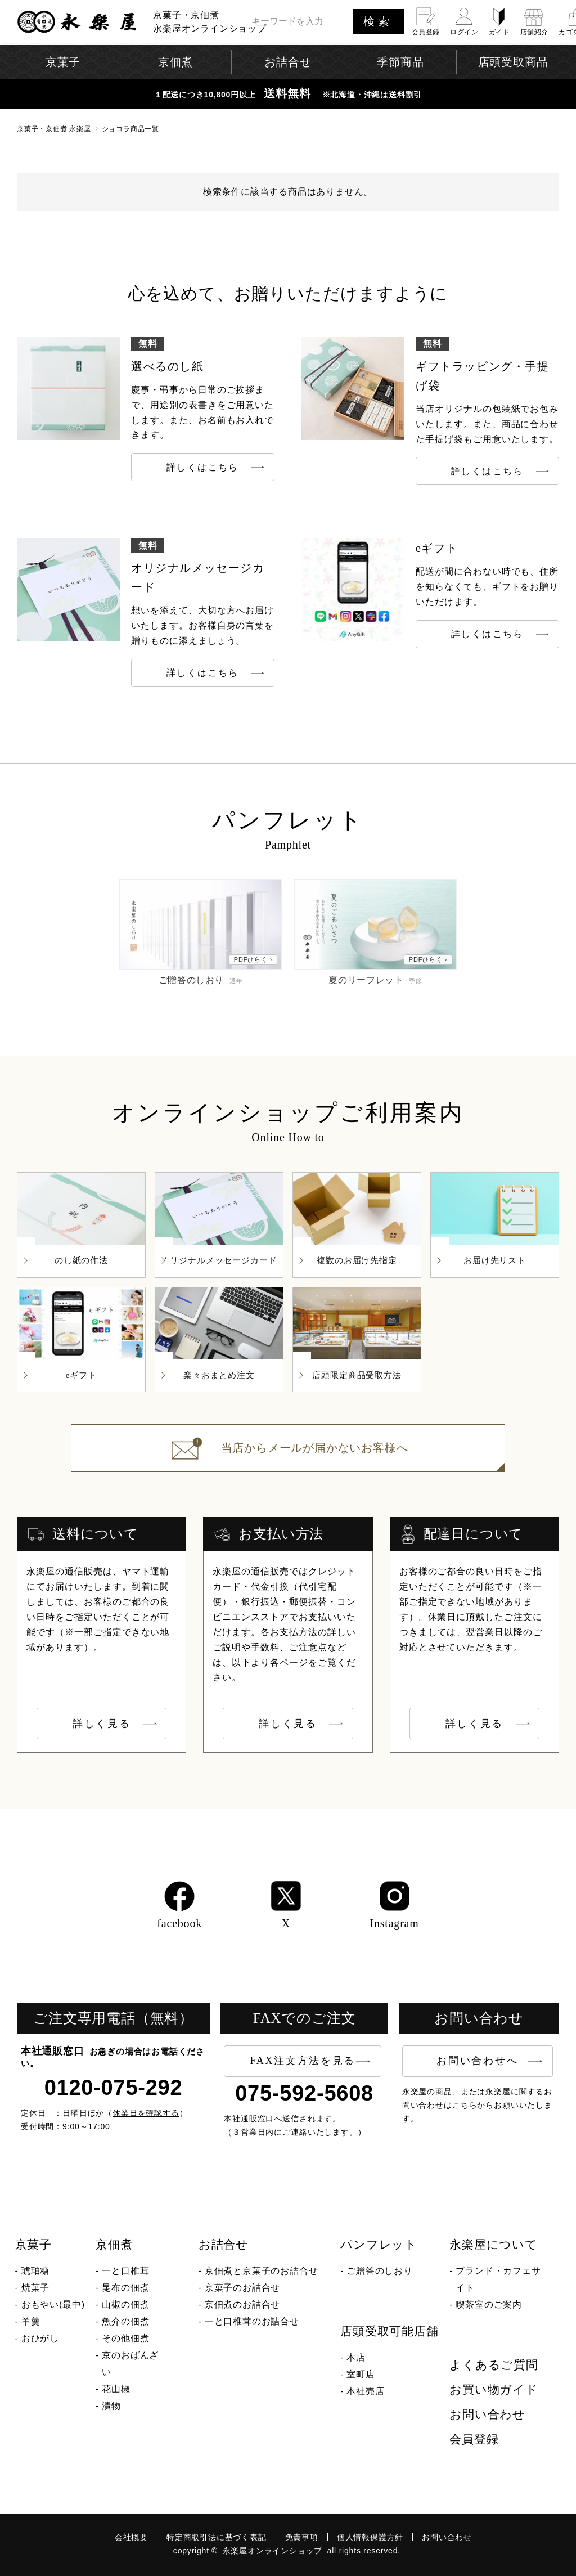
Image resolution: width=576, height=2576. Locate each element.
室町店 (360, 2374)
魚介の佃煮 (125, 2321)
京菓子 (33, 2244)
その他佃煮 (125, 2338)
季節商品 (400, 62)
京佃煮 (114, 2244)
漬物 (111, 2406)
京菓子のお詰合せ (242, 2287)
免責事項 (301, 2537)
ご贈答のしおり (379, 2271)
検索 (378, 21)
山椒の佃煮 (125, 2304)
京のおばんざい (130, 2363)
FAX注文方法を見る (303, 2060)
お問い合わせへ (477, 2060)
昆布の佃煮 (125, 2287)
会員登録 (473, 2439)
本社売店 (365, 2391)
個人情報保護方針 (370, 2537)
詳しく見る (102, 1723)
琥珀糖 (35, 2271)
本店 (356, 2357)
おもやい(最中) (53, 2304)
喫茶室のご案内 (489, 2304)
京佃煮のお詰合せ (242, 2304)
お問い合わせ (487, 2414)
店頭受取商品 (513, 62)
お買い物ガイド (493, 2390)
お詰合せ (224, 2244)
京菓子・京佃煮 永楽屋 (54, 129)
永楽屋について (493, 2244)
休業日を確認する (145, 2112)
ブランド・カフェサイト (498, 2279)
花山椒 (116, 2389)
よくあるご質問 (493, 2365)
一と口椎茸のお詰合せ (252, 2321)
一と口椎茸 (125, 2271)
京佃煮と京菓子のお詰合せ (261, 2271)
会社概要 (131, 2537)
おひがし (40, 2338)
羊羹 (30, 2321)
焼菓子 (35, 2287)
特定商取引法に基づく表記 (216, 2537)
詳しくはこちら (202, 467)
